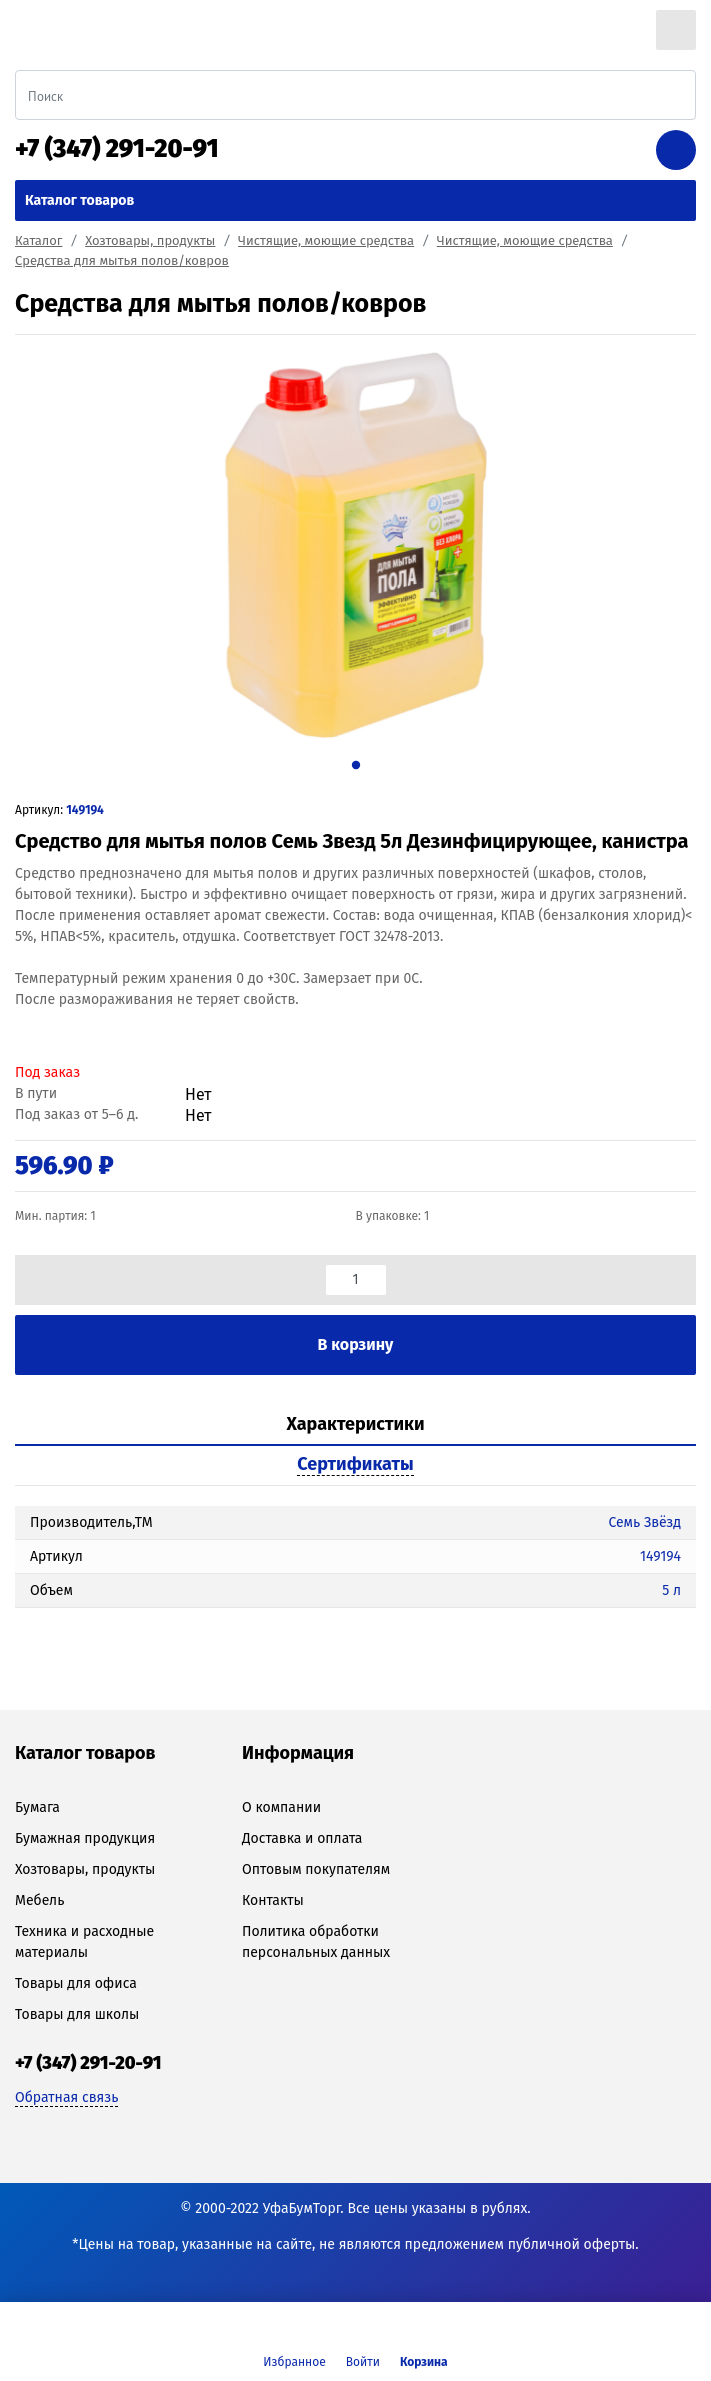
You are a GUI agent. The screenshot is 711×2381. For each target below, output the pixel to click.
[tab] (355, 1425)
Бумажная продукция (85, 1838)
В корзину (356, 1344)
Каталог (38, 240)
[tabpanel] (355, 545)
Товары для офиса (76, 1983)
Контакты (273, 1900)
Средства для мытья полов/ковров (122, 260)
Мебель (39, 1900)
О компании (281, 1807)
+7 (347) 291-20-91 (117, 149)
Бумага (37, 1807)
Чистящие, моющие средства (326, 240)
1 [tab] (355, 764)
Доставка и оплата (302, 1838)
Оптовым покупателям (316, 1869)
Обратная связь (66, 2097)
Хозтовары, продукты (150, 240)
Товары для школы (77, 2014)
